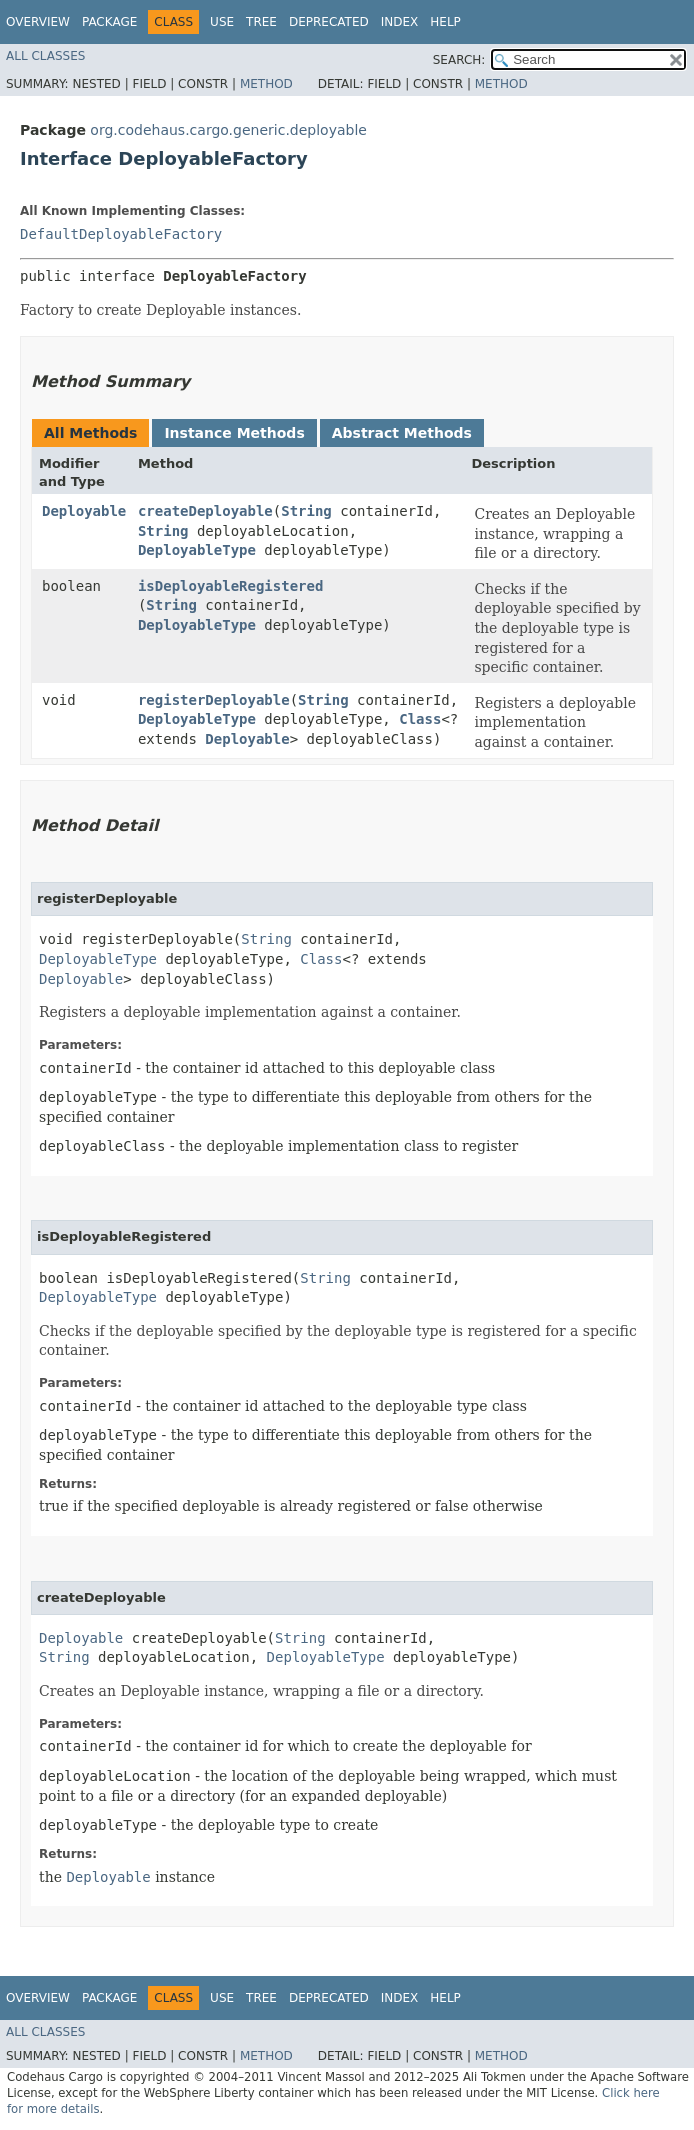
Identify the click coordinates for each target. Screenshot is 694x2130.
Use (222, 22)
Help (445, 22)
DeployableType (197, 550)
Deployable (84, 511)
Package (109, 22)
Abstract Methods (402, 433)
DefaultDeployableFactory (121, 234)
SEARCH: (459, 60)
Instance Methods (234, 433)
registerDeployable (214, 700)
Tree (261, 22)
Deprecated (329, 22)
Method (266, 84)
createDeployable (205, 511)
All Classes (45, 56)
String (306, 511)
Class (420, 719)
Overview (38, 22)
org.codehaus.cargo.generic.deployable (228, 130)
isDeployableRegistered (230, 586)
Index (400, 22)
